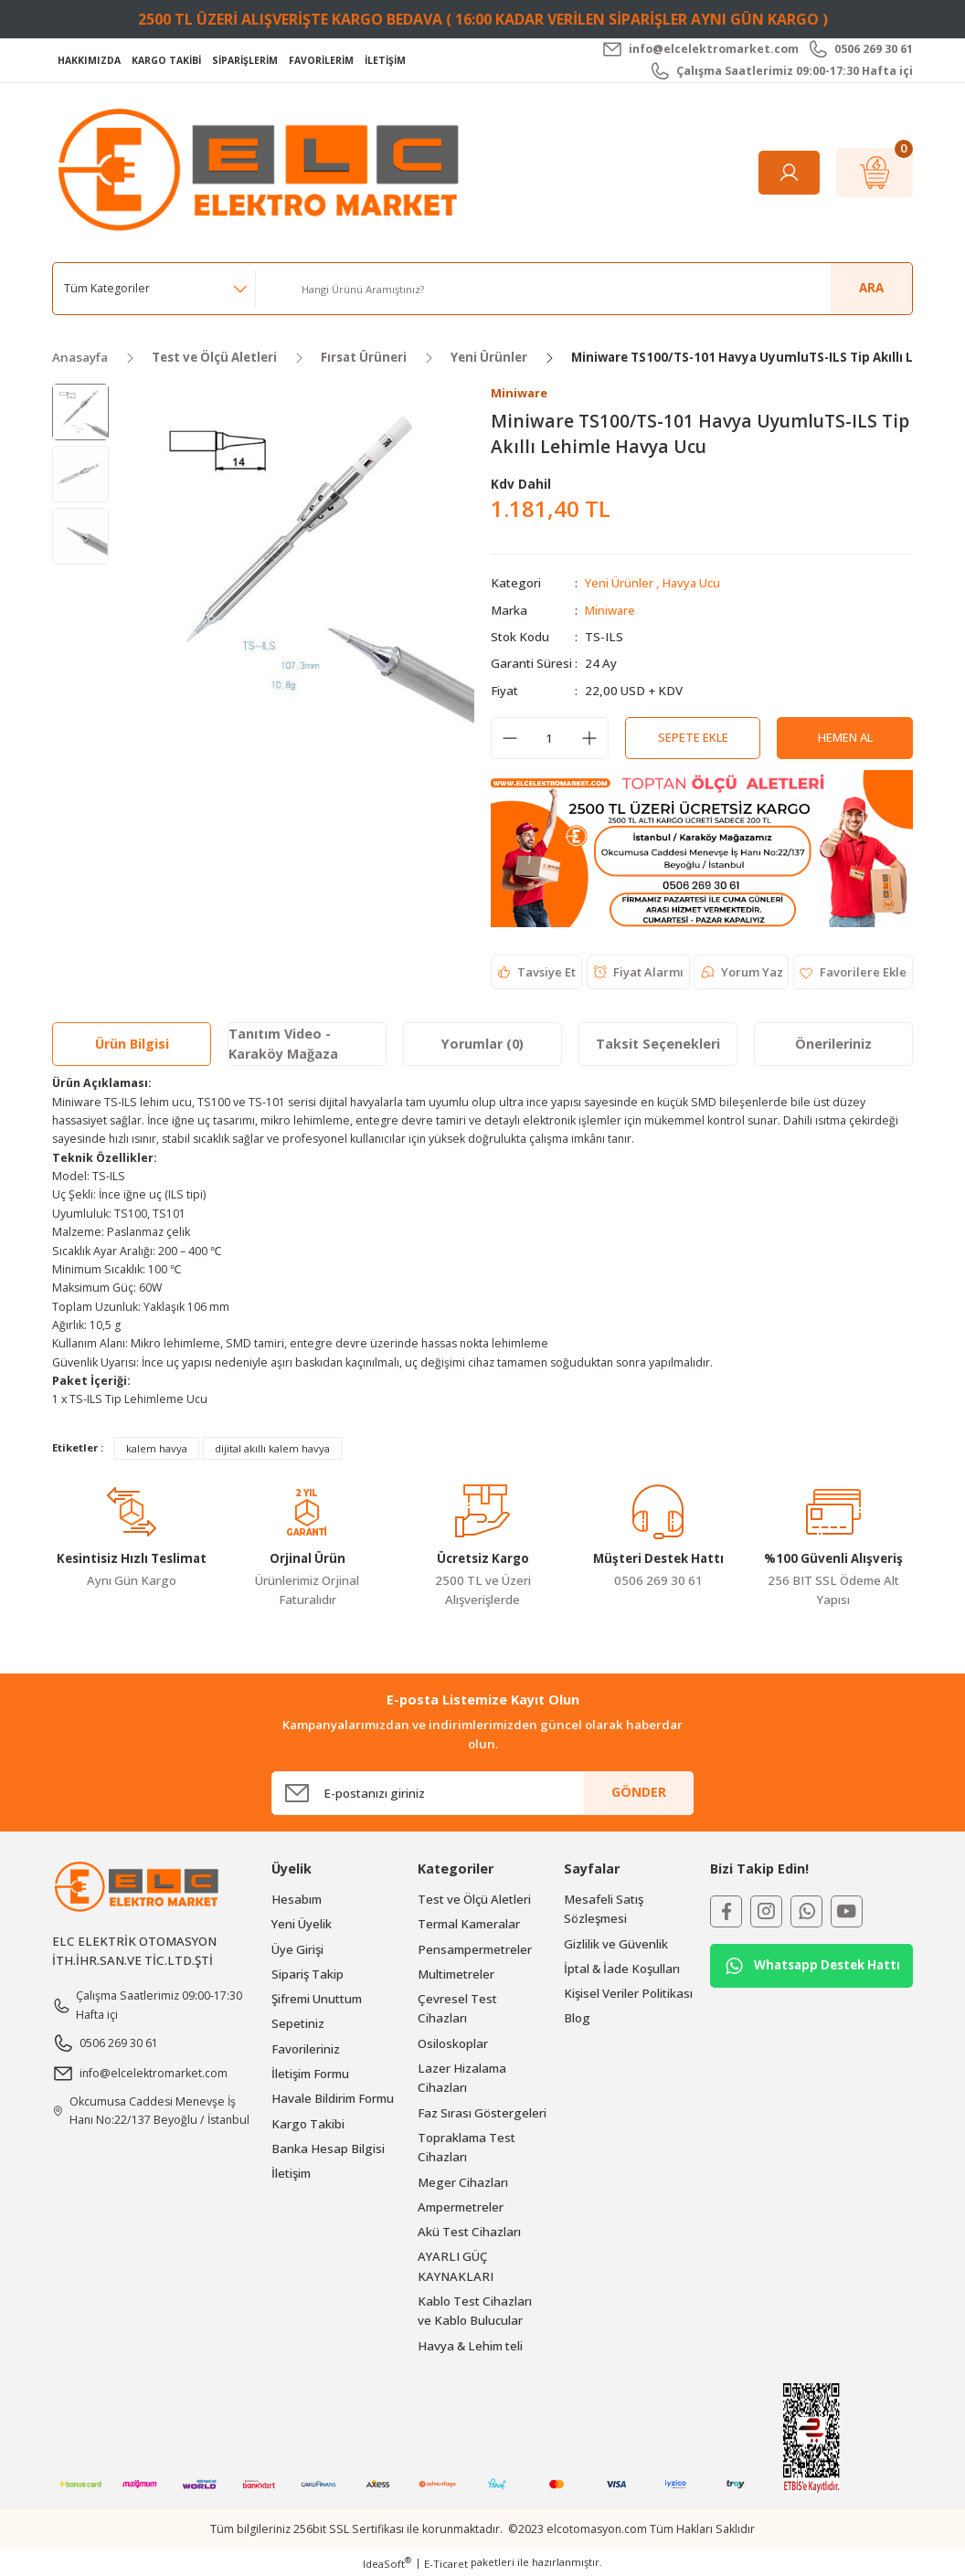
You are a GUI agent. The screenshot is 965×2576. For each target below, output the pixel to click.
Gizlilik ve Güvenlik (616, 1944)
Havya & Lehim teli (470, 2346)
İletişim (291, 2174)
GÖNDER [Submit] (638, 1792)
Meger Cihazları (463, 2182)
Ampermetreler (461, 2207)
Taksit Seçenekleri (658, 1044)
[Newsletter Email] (482, 1793)
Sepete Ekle (692, 738)
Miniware (611, 610)
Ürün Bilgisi (132, 1044)
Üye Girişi (297, 1949)
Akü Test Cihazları (469, 2232)
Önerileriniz (833, 1044)
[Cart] (874, 172)
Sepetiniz (297, 2024)
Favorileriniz (305, 2049)
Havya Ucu (693, 583)
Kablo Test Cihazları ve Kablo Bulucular (475, 2310)
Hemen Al (845, 738)
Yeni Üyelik (301, 1924)
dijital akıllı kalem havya (272, 1448)
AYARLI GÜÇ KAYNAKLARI (455, 2267)
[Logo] (263, 171)
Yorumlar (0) (482, 1044)
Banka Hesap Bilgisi (328, 2148)
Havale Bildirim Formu (332, 2099)
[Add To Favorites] (852, 972)
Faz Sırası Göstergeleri (482, 2113)
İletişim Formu (310, 2073)
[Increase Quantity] (589, 738)
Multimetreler (456, 1974)
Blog (577, 2019)
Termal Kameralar (469, 1924)
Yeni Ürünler (619, 583)
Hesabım (296, 1899)
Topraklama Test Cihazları (466, 2147)
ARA (871, 288)
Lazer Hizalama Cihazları (462, 2078)
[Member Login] (789, 173)
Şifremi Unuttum (316, 1999)
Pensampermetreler (475, 1949)
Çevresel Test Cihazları (457, 2009)
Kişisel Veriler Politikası (628, 1994)
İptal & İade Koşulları (622, 1968)
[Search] (600, 288)
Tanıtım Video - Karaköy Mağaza (283, 1043)
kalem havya (156, 1448)
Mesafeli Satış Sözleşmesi (603, 1909)
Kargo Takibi (308, 2124)
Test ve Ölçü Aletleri (474, 1899)
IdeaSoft (387, 2563)
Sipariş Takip (307, 1974)
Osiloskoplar (453, 2043)
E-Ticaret (446, 2564)
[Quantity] (549, 738)
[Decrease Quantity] (510, 738)
